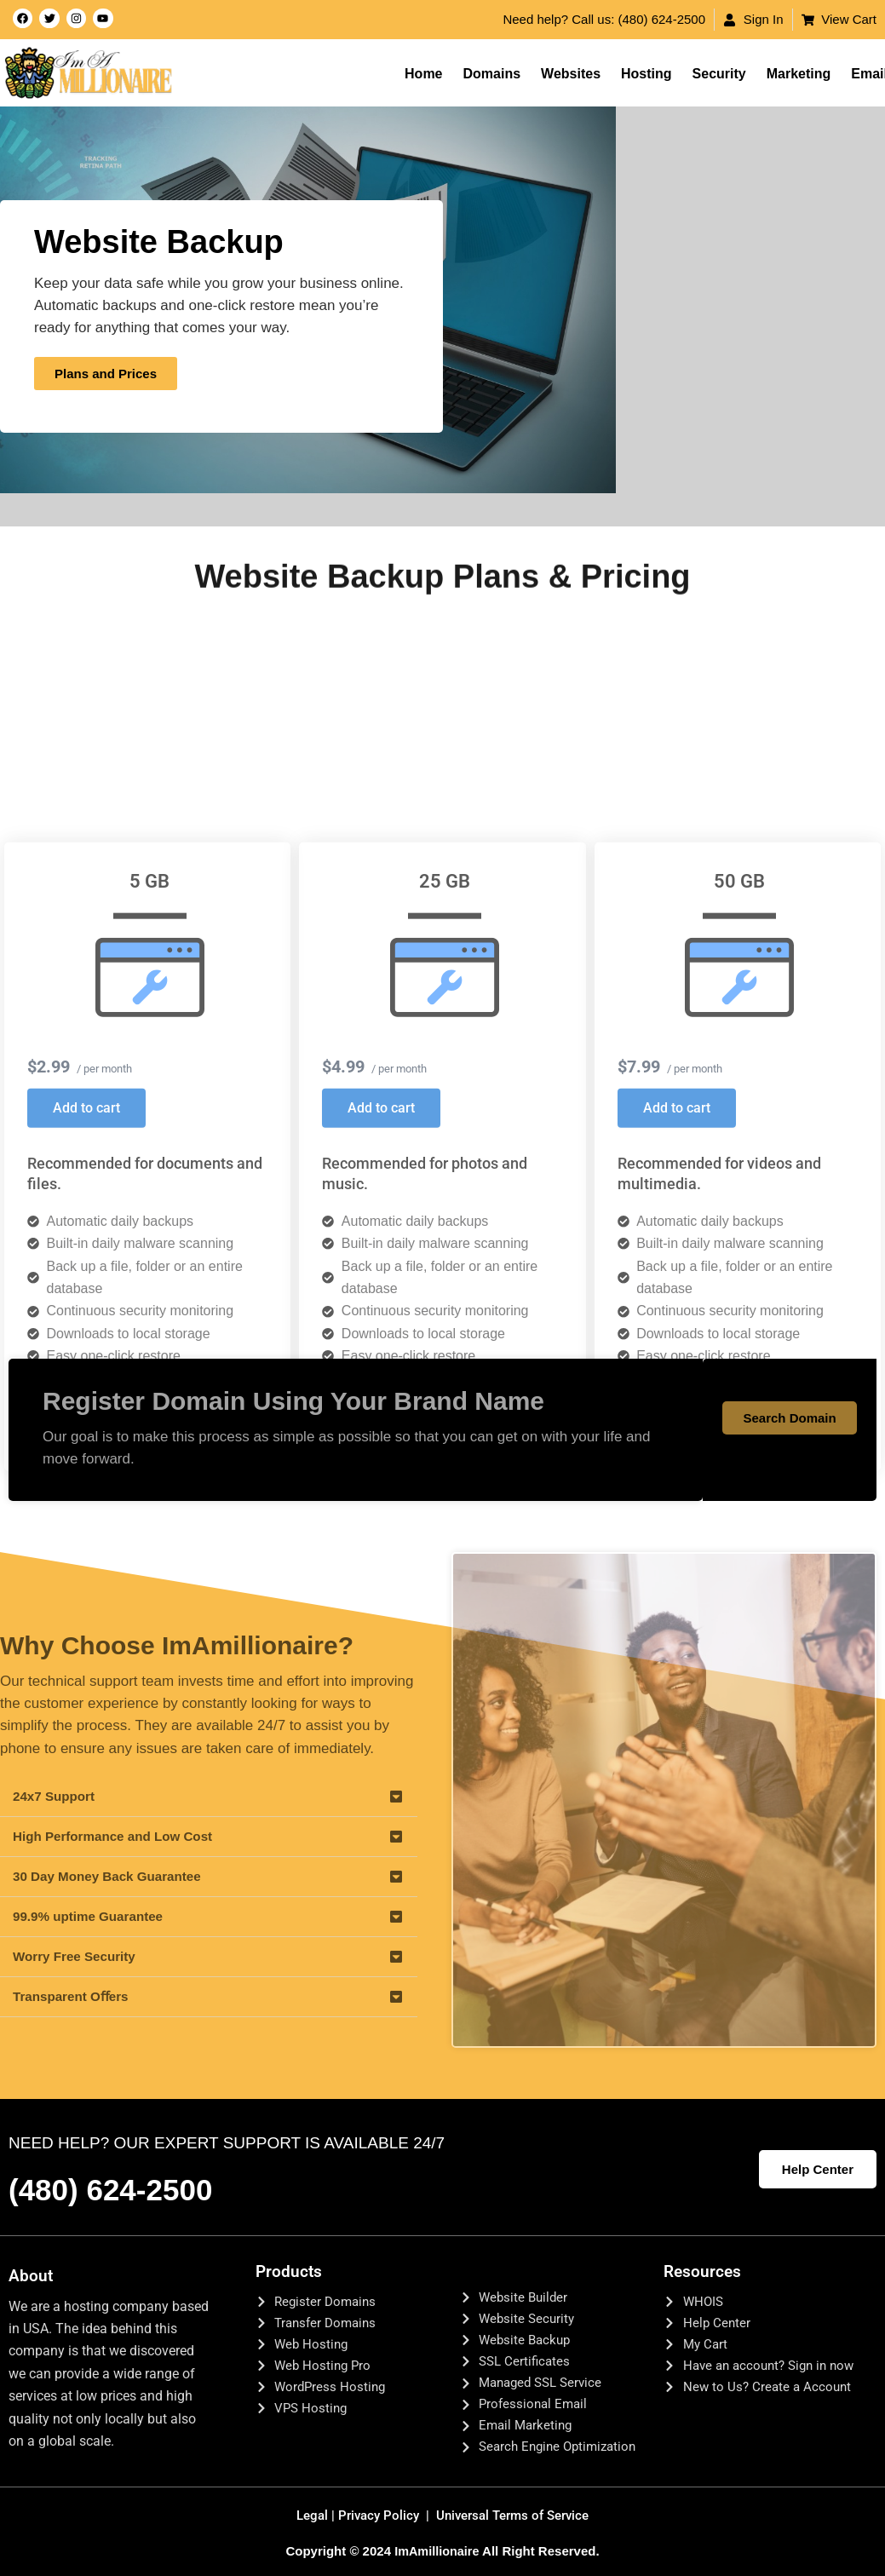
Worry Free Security (77, 1956)
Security (719, 73)
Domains (492, 73)
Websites (571, 73)
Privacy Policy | (382, 2521)
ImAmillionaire (436, 2556)
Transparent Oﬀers (74, 1996)
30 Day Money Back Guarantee (112, 1876)
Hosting (646, 73)
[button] (208, 1797)
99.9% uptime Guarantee (92, 1916)
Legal (309, 2521)
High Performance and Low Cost (118, 1836)
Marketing (799, 73)
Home (423, 73)
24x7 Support (56, 1796)
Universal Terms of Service (516, 2521)
